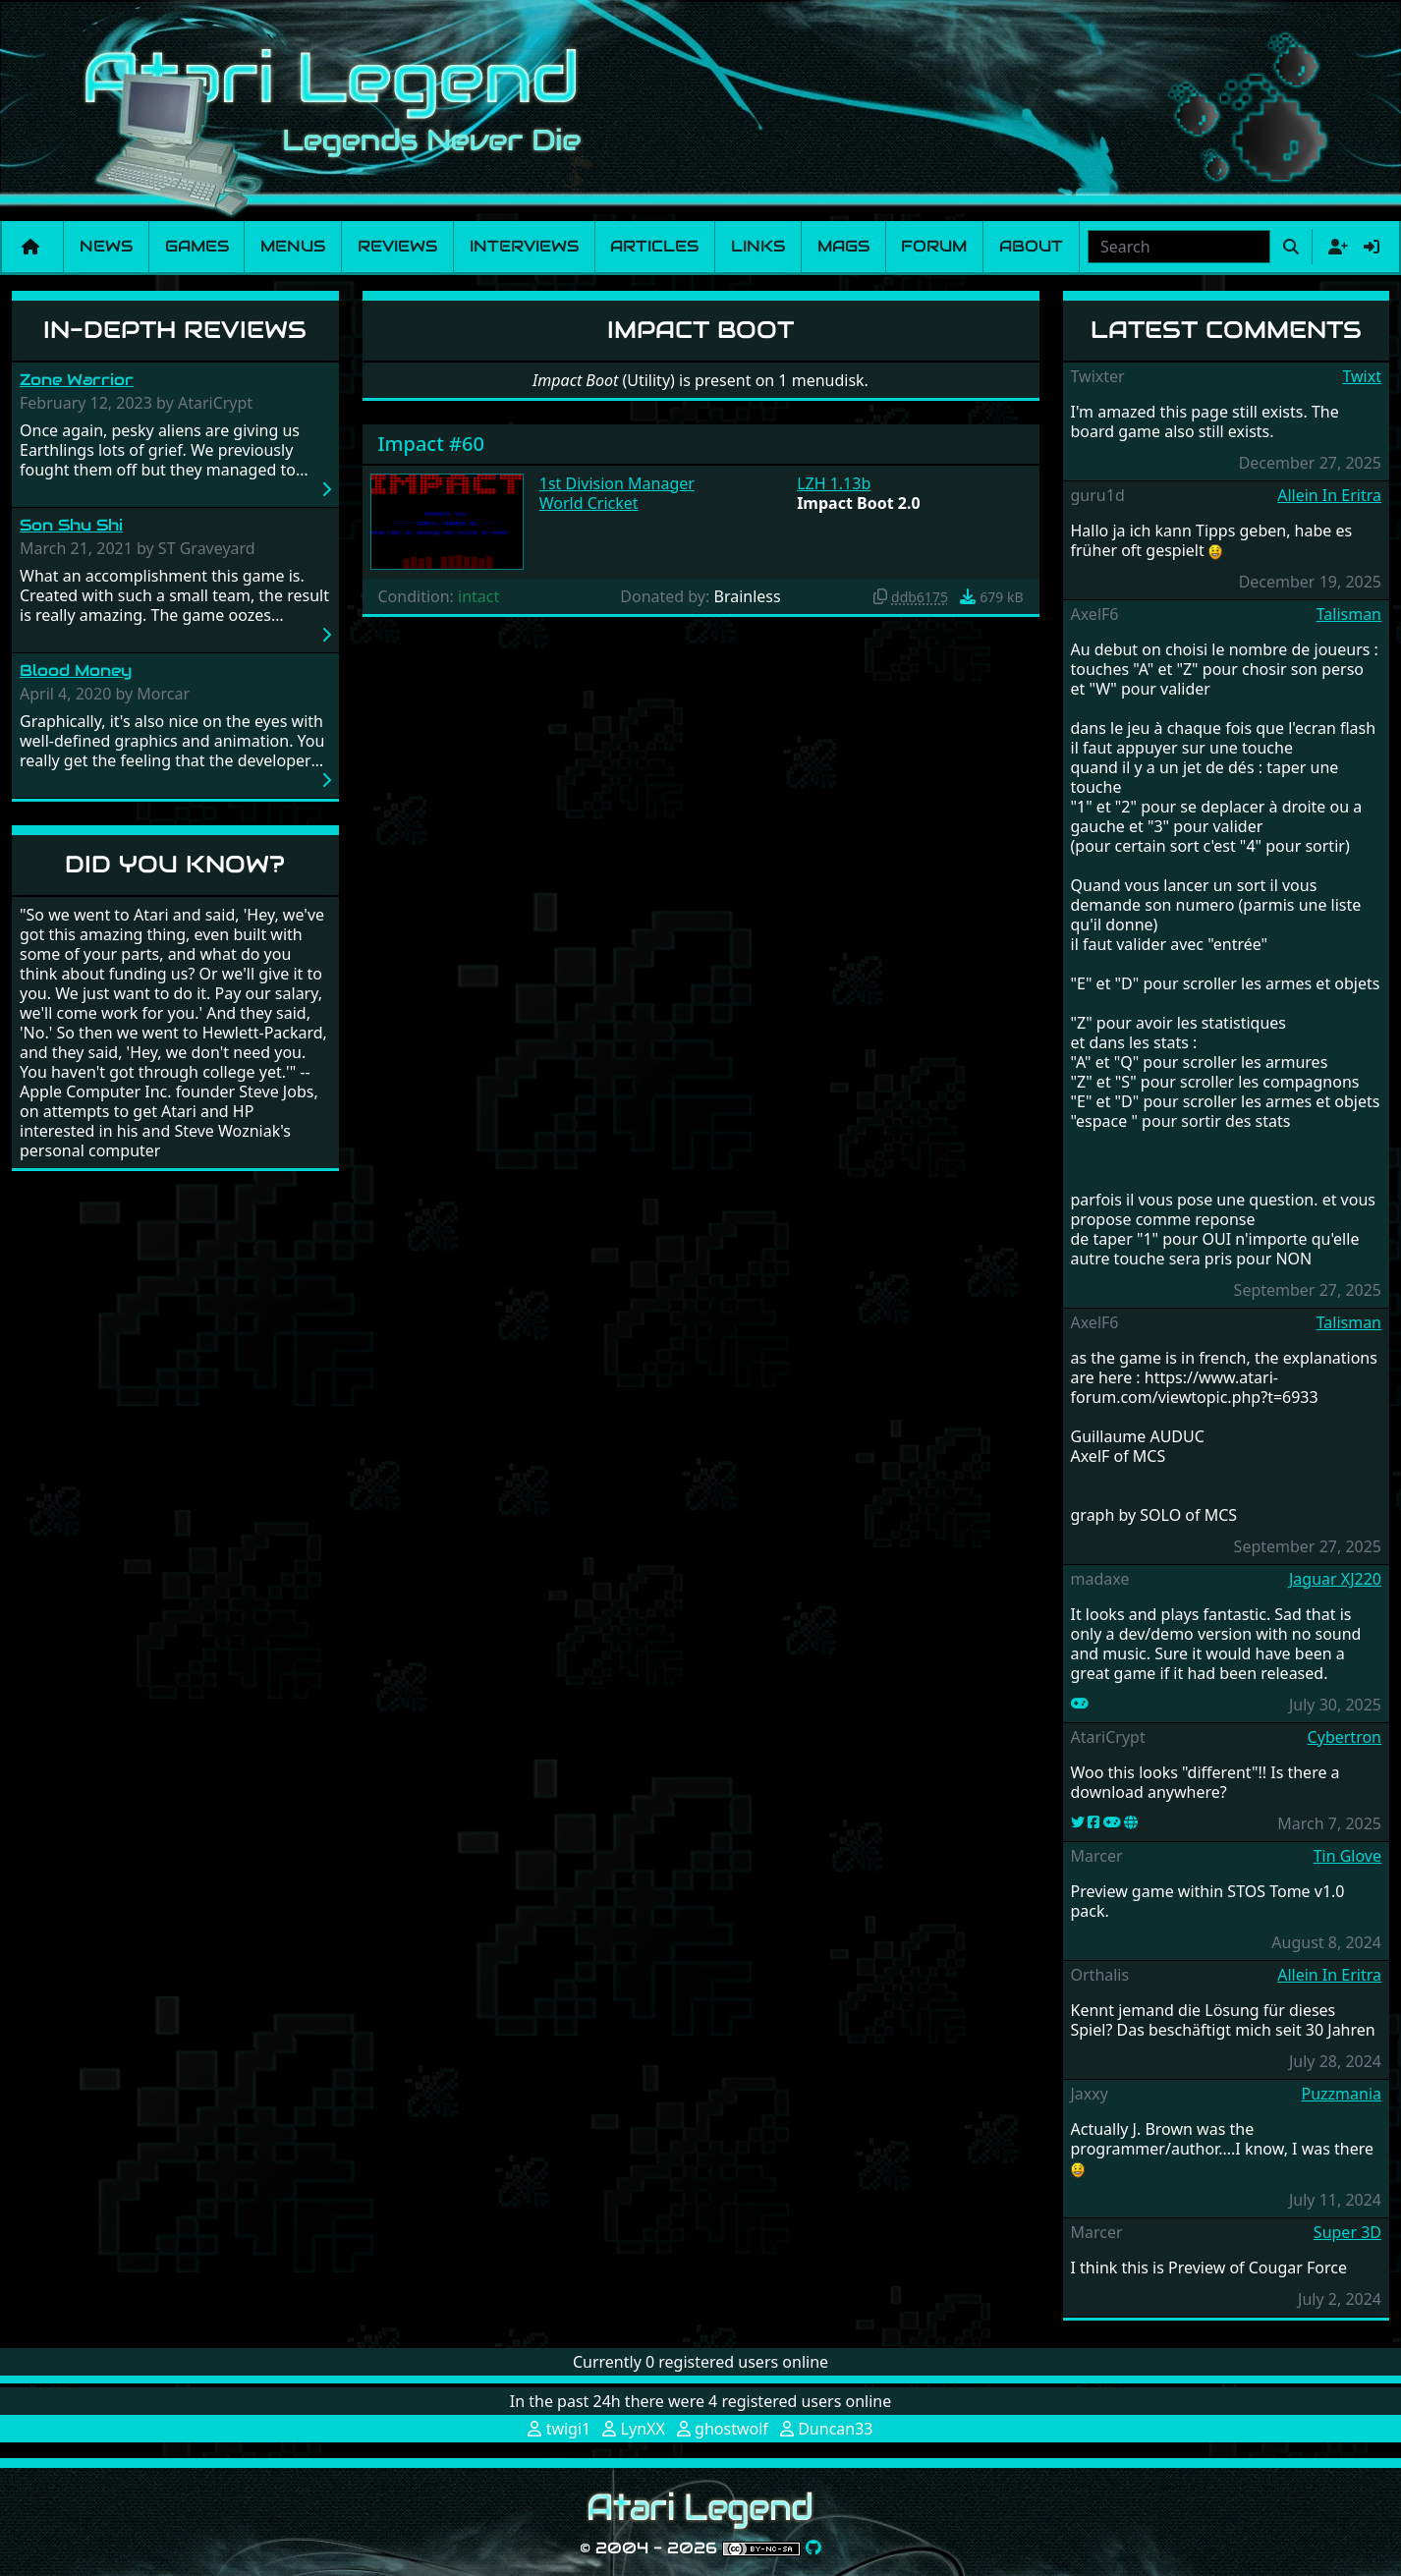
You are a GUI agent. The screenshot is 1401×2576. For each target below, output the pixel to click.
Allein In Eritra (1329, 495)
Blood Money (76, 670)
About (1031, 246)
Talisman (1349, 614)
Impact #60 (431, 443)
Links (758, 246)
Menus (292, 246)
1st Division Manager (617, 483)
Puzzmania (1341, 2093)
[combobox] (1179, 246)
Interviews (524, 246)
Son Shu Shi (71, 525)
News (106, 246)
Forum (934, 246)
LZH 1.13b (833, 483)
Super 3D (1347, 2232)
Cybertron (1344, 1737)
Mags (843, 246)
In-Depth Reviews (175, 329)
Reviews (397, 246)
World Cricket (589, 503)
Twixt (1361, 376)
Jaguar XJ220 (1335, 1579)
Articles (654, 246)
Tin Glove (1347, 1856)
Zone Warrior (77, 379)
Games (197, 246)
